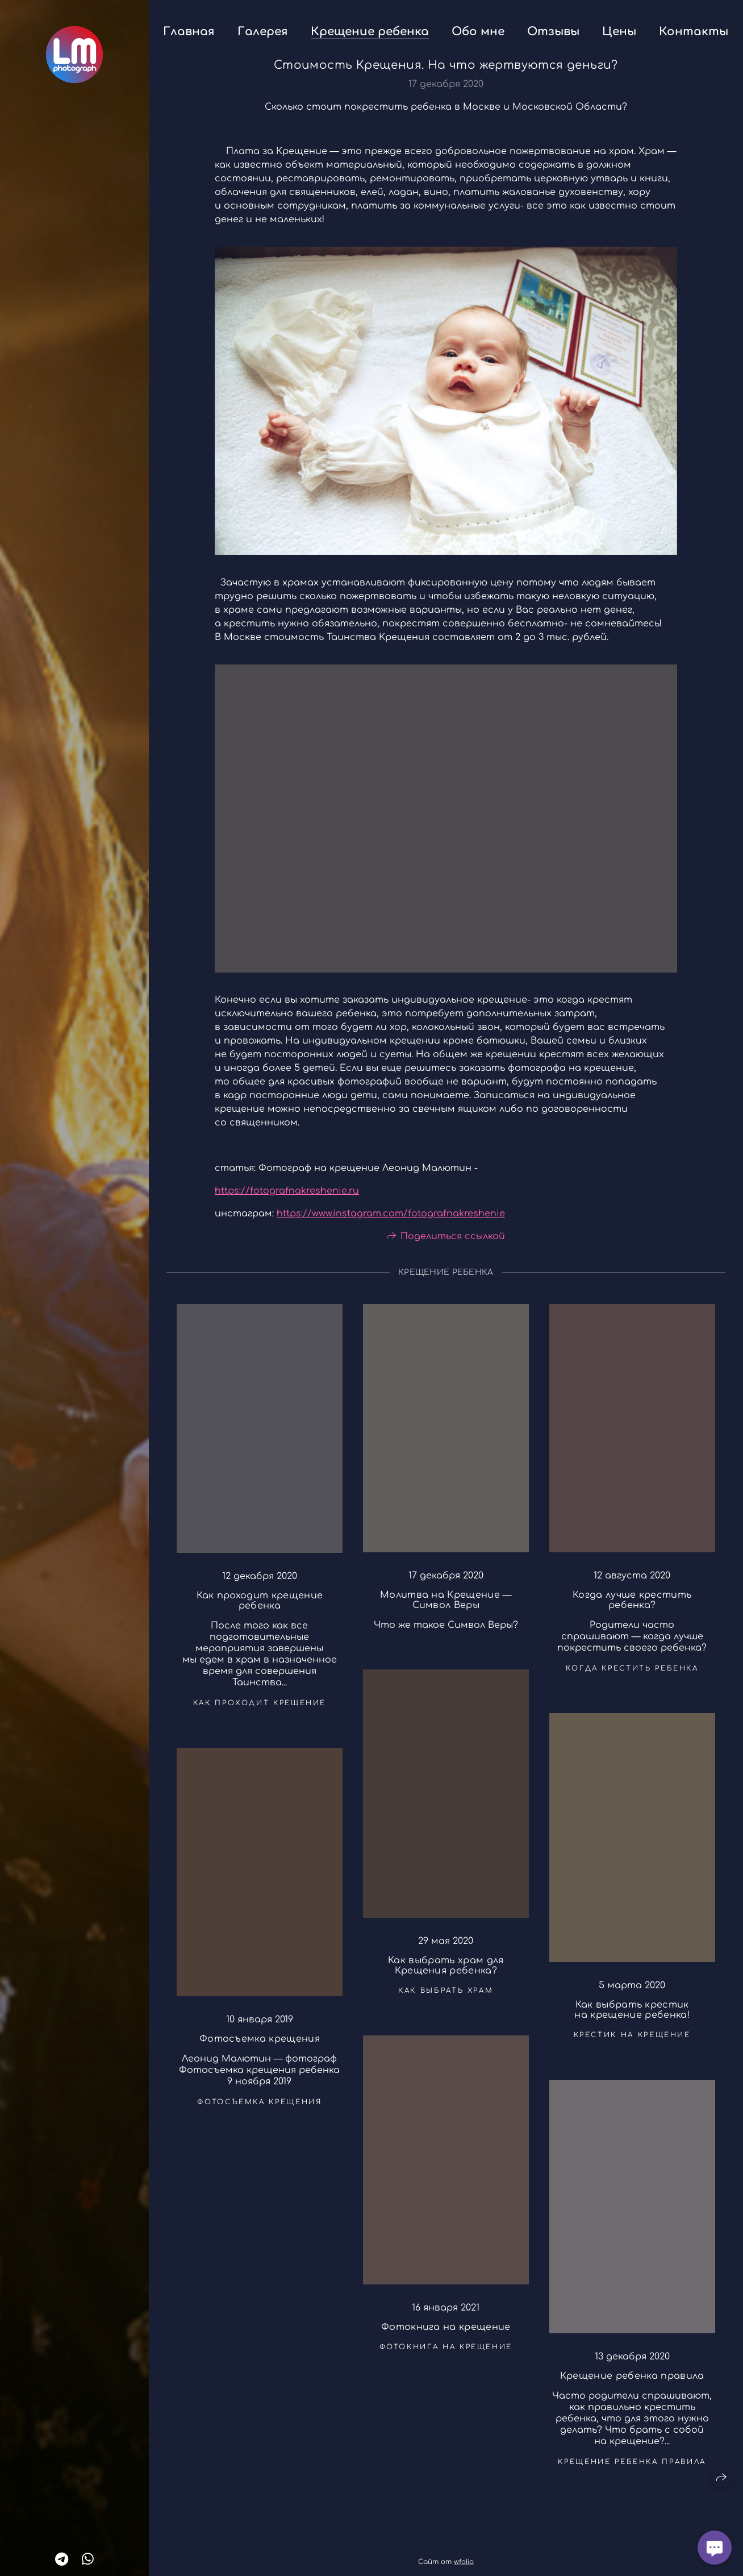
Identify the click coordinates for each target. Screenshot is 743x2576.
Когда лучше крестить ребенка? (632, 1606)
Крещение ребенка (370, 31)
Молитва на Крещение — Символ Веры (446, 1607)
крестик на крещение (632, 2041)
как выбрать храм (445, 1997)
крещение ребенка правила (632, 2468)
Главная (189, 31)
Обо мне (478, 31)
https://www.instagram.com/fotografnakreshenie (391, 1220)
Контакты (693, 31)
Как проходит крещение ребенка (260, 1607)
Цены (619, 31)
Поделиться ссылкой (452, 1242)
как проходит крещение (259, 1709)
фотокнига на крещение (445, 2353)
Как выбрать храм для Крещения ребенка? (445, 1972)
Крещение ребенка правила (632, 2382)
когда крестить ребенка (632, 1674)
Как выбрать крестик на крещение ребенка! (631, 2016)
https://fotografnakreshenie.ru (287, 1197)
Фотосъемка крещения (259, 2045)
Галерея (262, 31)
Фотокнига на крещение (446, 2333)
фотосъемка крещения (259, 2108)
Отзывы (553, 31)
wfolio (464, 2562)
